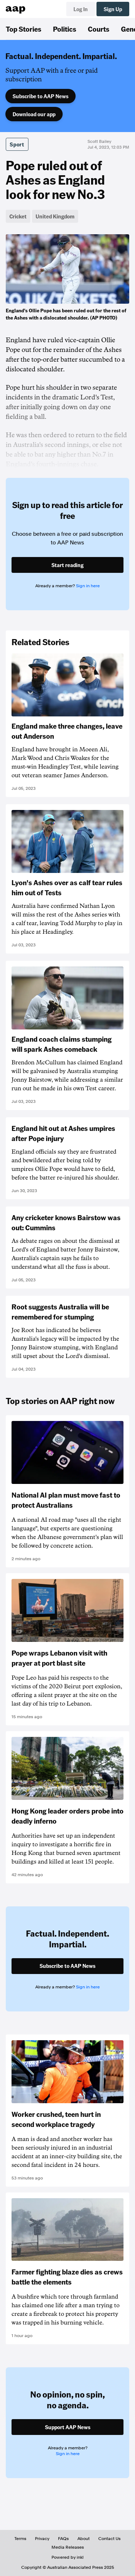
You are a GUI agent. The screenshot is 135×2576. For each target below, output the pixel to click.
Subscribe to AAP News (40, 96)
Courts (98, 28)
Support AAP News (67, 2427)
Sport (17, 144)
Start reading (67, 565)
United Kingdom (55, 216)
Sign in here (88, 585)
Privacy (42, 2538)
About (83, 2538)
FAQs (63, 2538)
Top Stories (23, 28)
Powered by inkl (67, 2557)
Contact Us (109, 2538)
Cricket (18, 216)
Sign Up (113, 9)
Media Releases (67, 2547)
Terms (20, 2538)
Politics (64, 28)
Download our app (34, 114)
